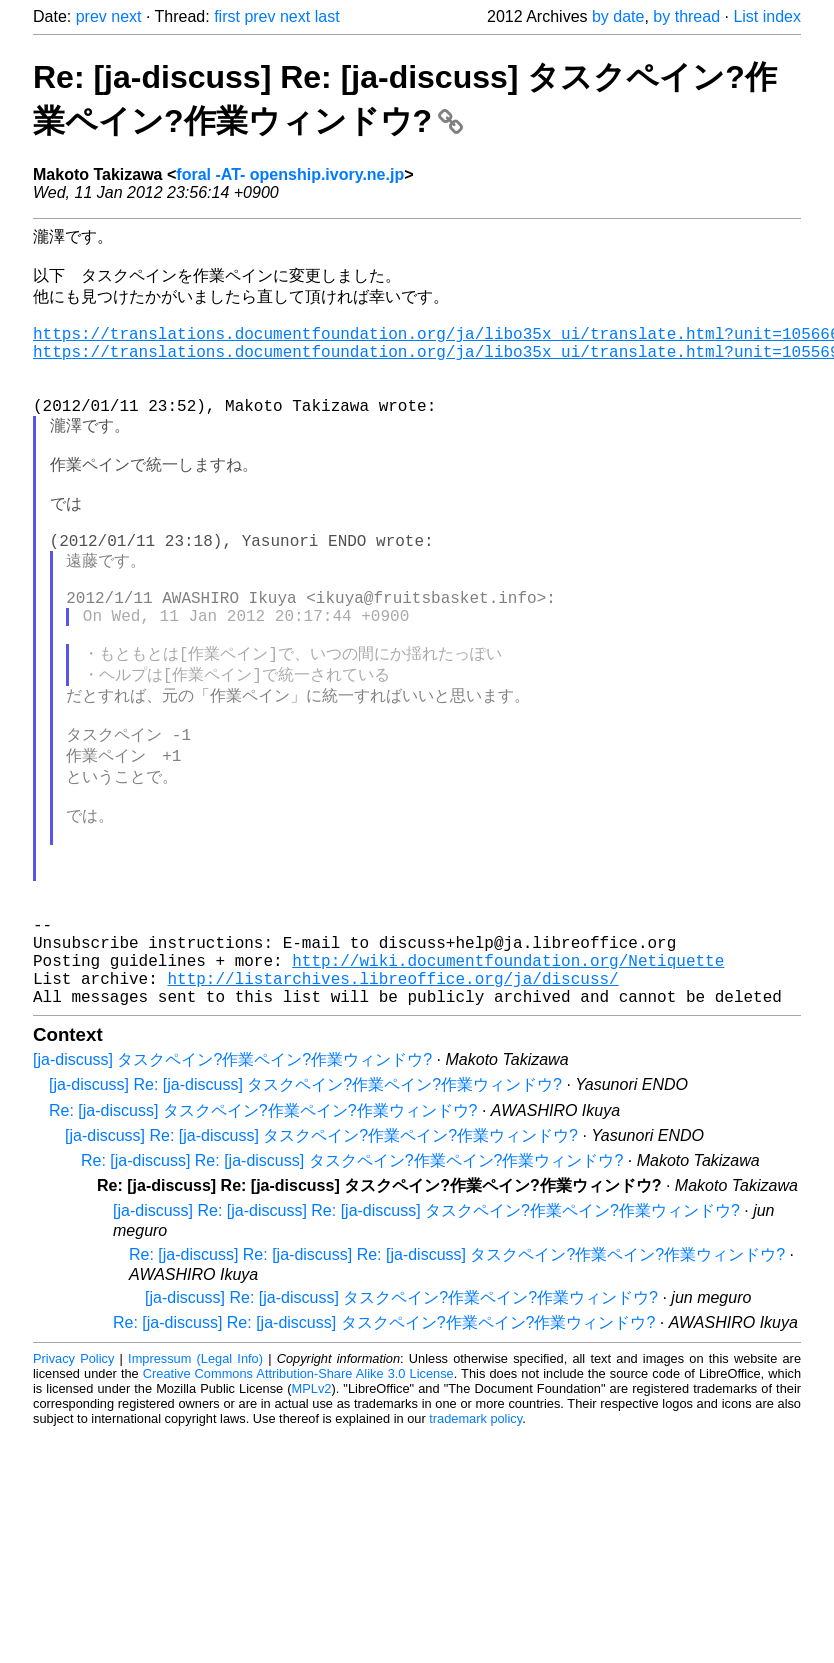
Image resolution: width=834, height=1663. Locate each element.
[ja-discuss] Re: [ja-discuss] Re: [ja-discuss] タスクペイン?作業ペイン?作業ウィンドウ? (426, 1346)
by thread (686, 16)
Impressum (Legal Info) (195, 1494)
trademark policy (475, 1554)
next (126, 16)
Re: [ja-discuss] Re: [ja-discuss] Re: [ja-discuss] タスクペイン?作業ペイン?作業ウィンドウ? (457, 1390)
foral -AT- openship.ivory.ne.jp (290, 174)
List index (767, 16)
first (227, 16)
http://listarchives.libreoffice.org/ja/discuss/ (392, 1110)
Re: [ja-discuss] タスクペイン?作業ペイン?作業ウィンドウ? (263, 1246)
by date (618, 16)
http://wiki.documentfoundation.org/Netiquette (508, 1088)
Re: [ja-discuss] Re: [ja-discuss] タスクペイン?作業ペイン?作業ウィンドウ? (352, 1296)
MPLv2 (312, 1524)
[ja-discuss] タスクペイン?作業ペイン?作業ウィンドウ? (232, 1195)
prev (91, 16)
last (327, 16)
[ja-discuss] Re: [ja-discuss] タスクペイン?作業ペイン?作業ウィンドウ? (305, 1220)
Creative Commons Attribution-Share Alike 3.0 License (298, 1509)
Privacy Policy (73, 1494)
